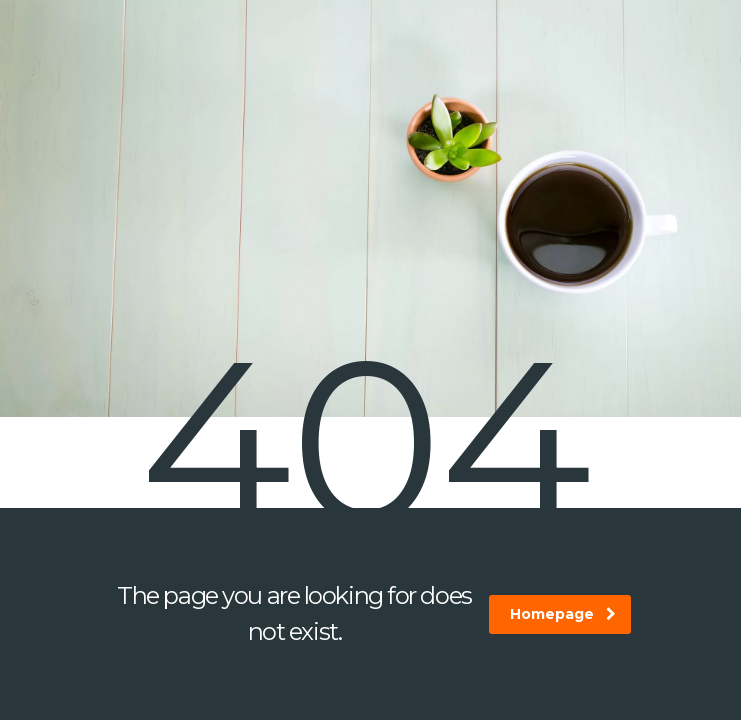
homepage (563, 614)
